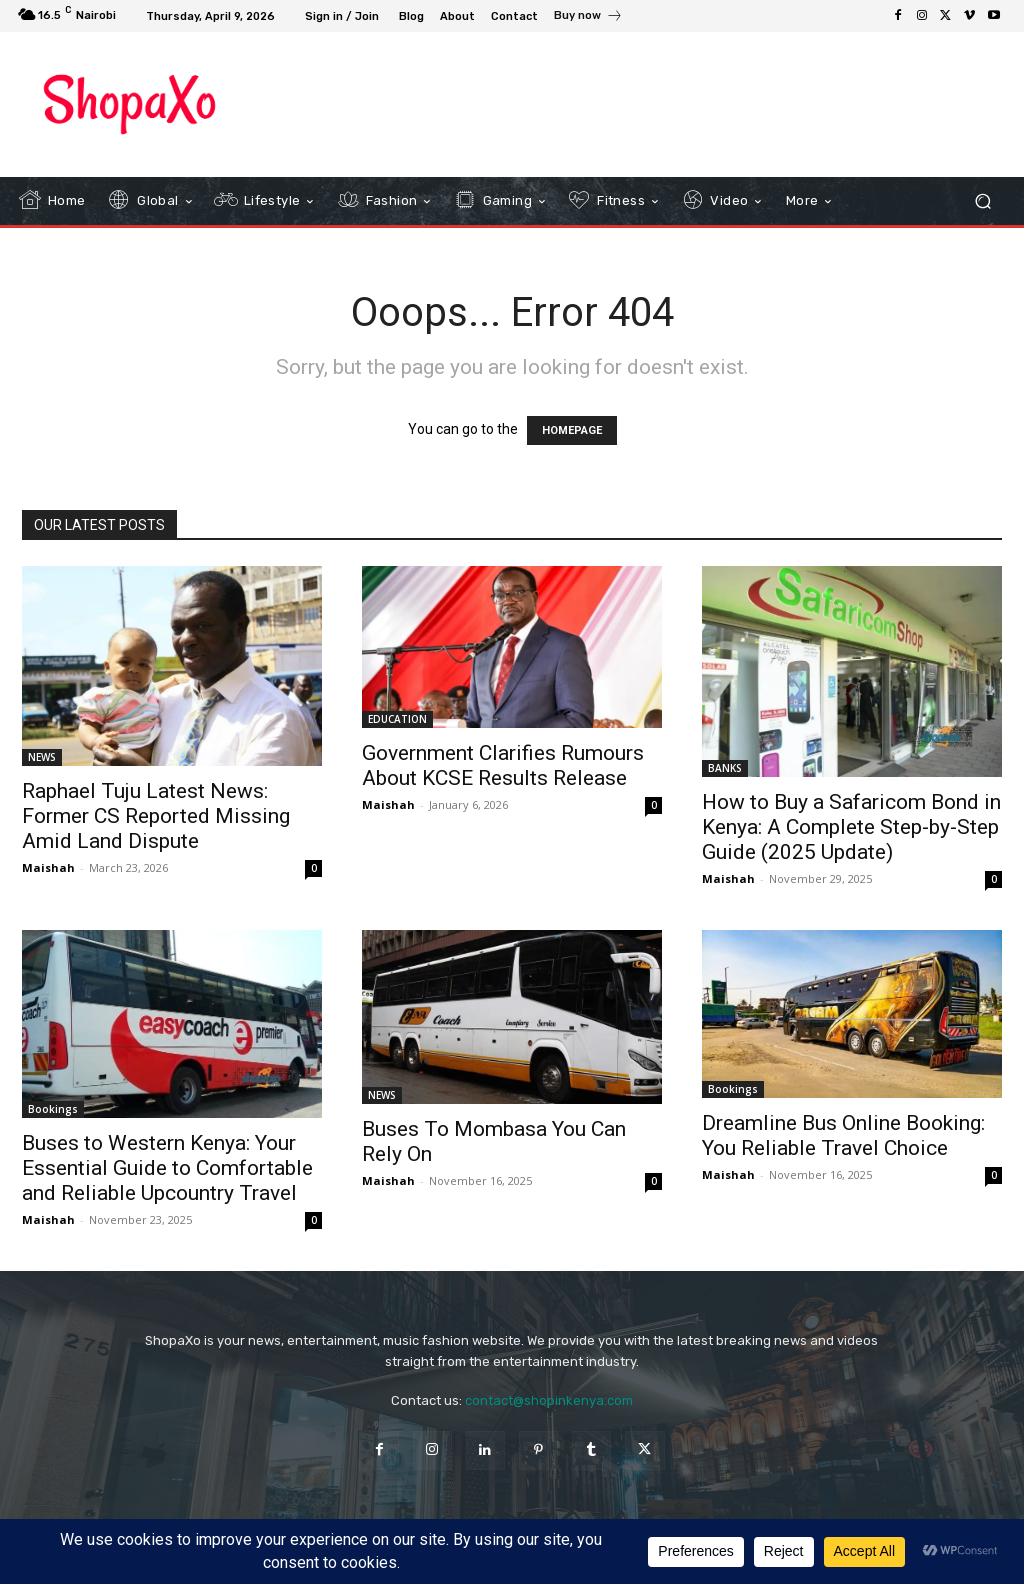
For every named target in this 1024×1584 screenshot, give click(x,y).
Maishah (48, 867)
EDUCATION (397, 719)
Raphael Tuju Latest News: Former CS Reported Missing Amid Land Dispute (156, 816)
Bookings (53, 1109)
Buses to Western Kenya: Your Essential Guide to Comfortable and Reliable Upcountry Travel (167, 1168)
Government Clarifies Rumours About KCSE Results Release (503, 765)
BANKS (725, 768)
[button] (982, 200)
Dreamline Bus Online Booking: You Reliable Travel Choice (843, 1135)
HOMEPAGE (572, 430)
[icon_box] (588, 18)
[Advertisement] (501, 104)
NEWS (42, 757)
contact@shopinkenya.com (549, 1400)
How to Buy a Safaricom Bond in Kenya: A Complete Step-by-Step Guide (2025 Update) (851, 827)
